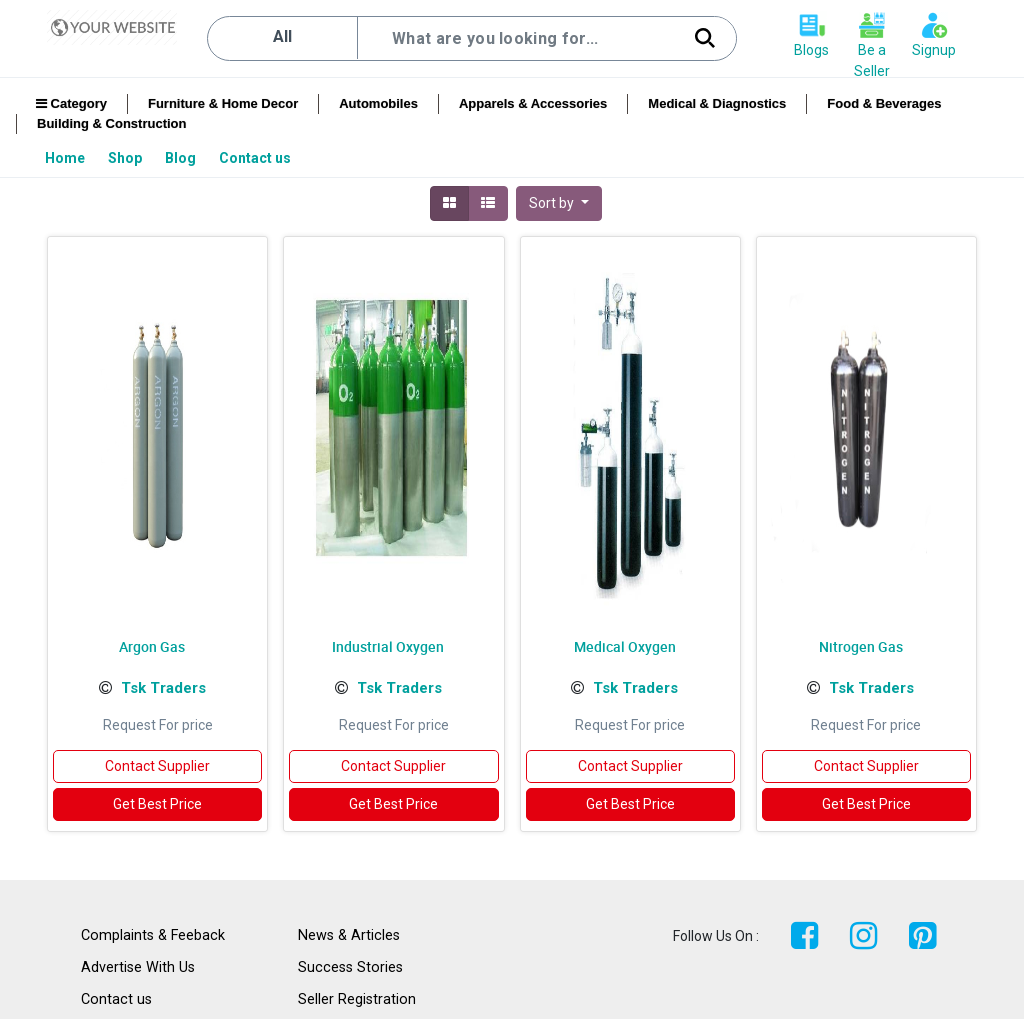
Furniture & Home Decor (223, 103)
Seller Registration (357, 999)
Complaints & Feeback (153, 935)
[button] (559, 203)
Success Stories (350, 967)
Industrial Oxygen (388, 646)
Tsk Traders (163, 688)
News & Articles (349, 935)
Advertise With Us (138, 967)
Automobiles (378, 103)
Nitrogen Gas (861, 646)
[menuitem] (66, 158)
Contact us (116, 999)
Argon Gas (152, 646)
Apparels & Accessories (533, 103)
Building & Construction (111, 123)
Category (71, 103)
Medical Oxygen (625, 646)
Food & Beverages (884, 103)
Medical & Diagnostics (717, 103)
